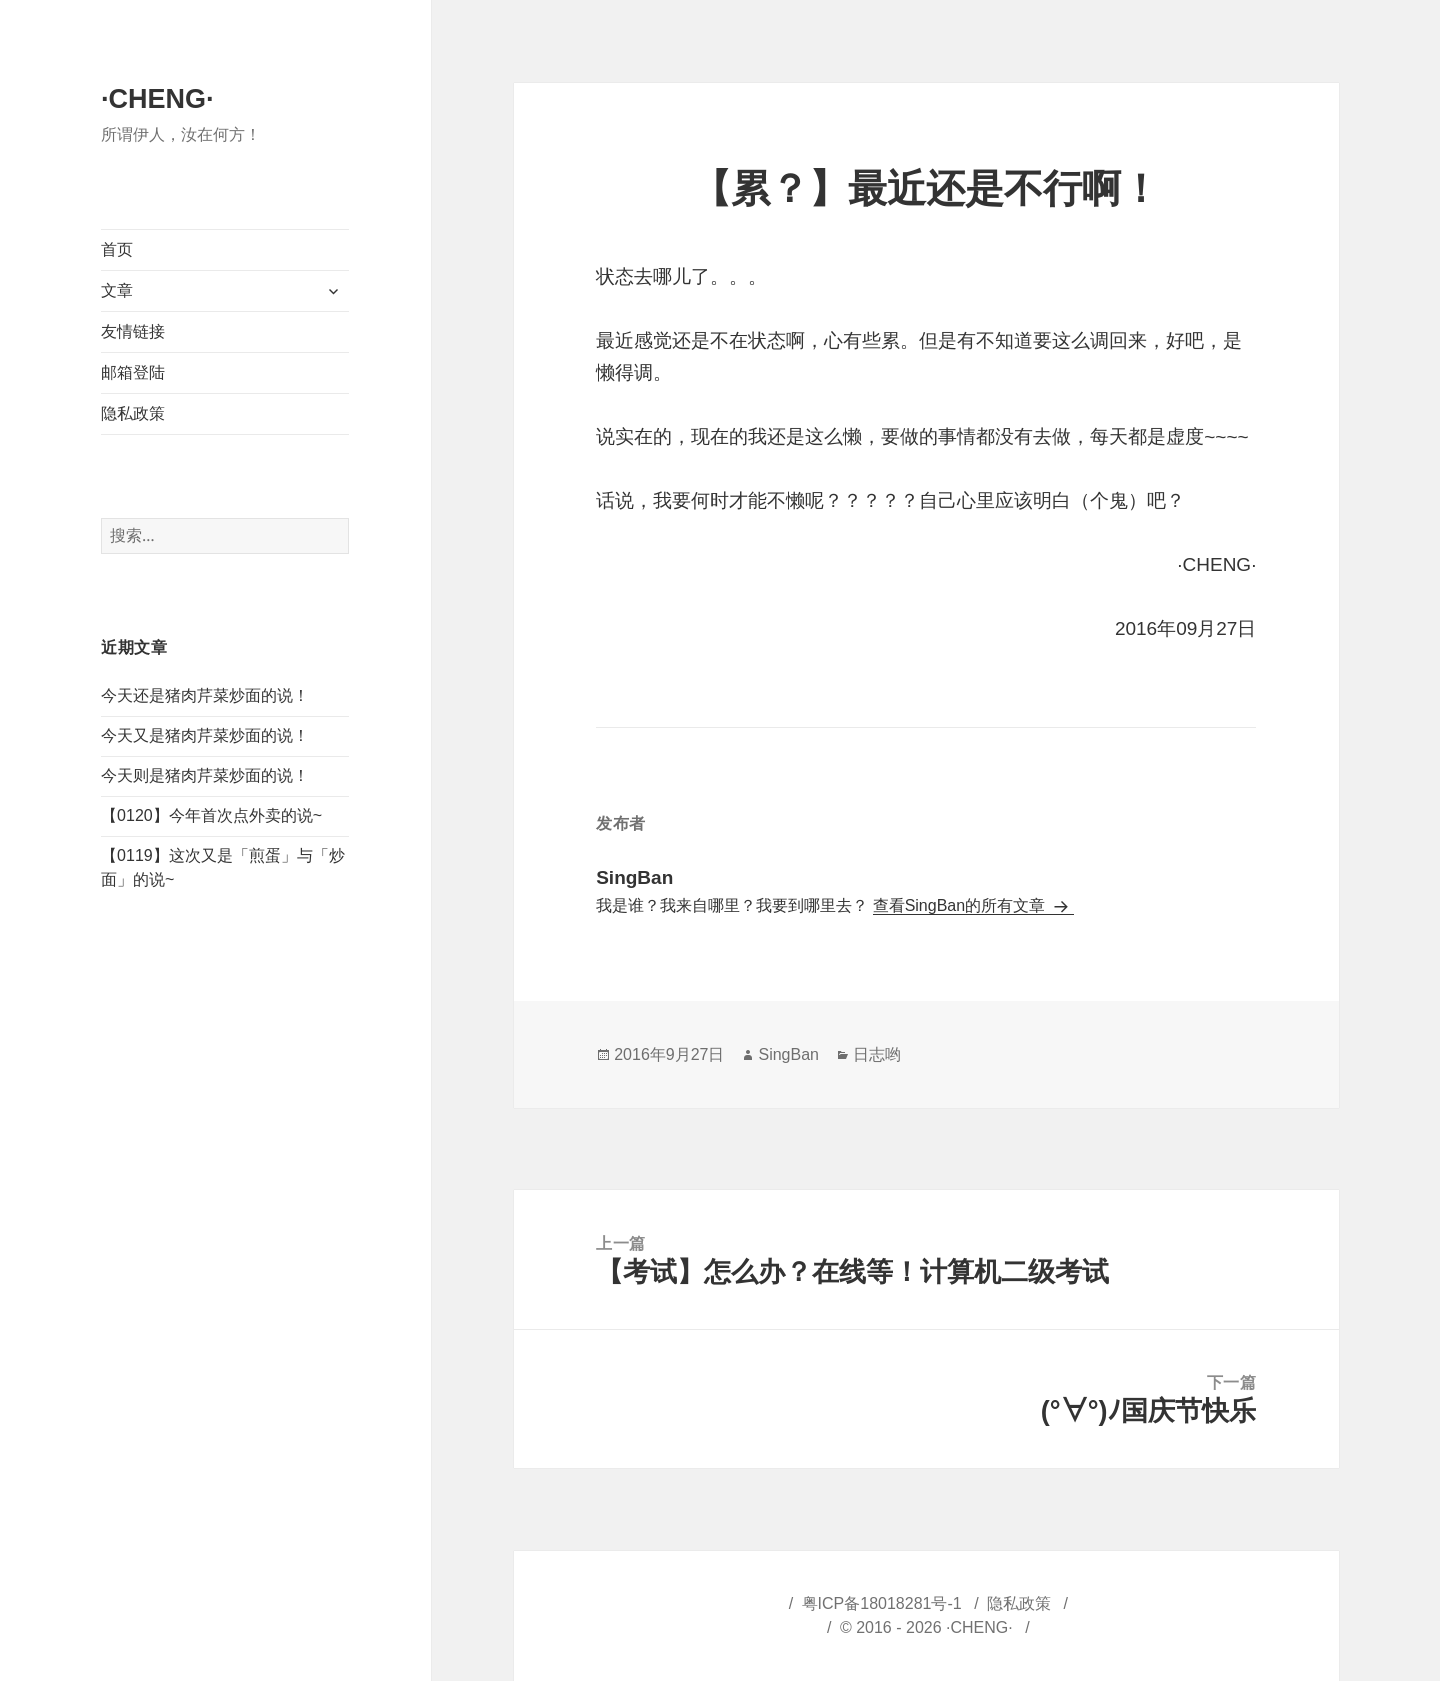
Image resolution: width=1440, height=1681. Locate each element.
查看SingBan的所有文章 (961, 905)
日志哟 (877, 1054)
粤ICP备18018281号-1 (882, 1603)
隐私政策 (133, 413)
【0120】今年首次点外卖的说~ (211, 815)
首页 (117, 249)
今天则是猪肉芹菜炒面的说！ (205, 775)
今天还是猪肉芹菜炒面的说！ (205, 695)
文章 (117, 290)
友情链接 (133, 331)
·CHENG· (157, 99)
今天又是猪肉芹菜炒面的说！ (205, 735)
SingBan (788, 1054)
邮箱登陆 (133, 372)
